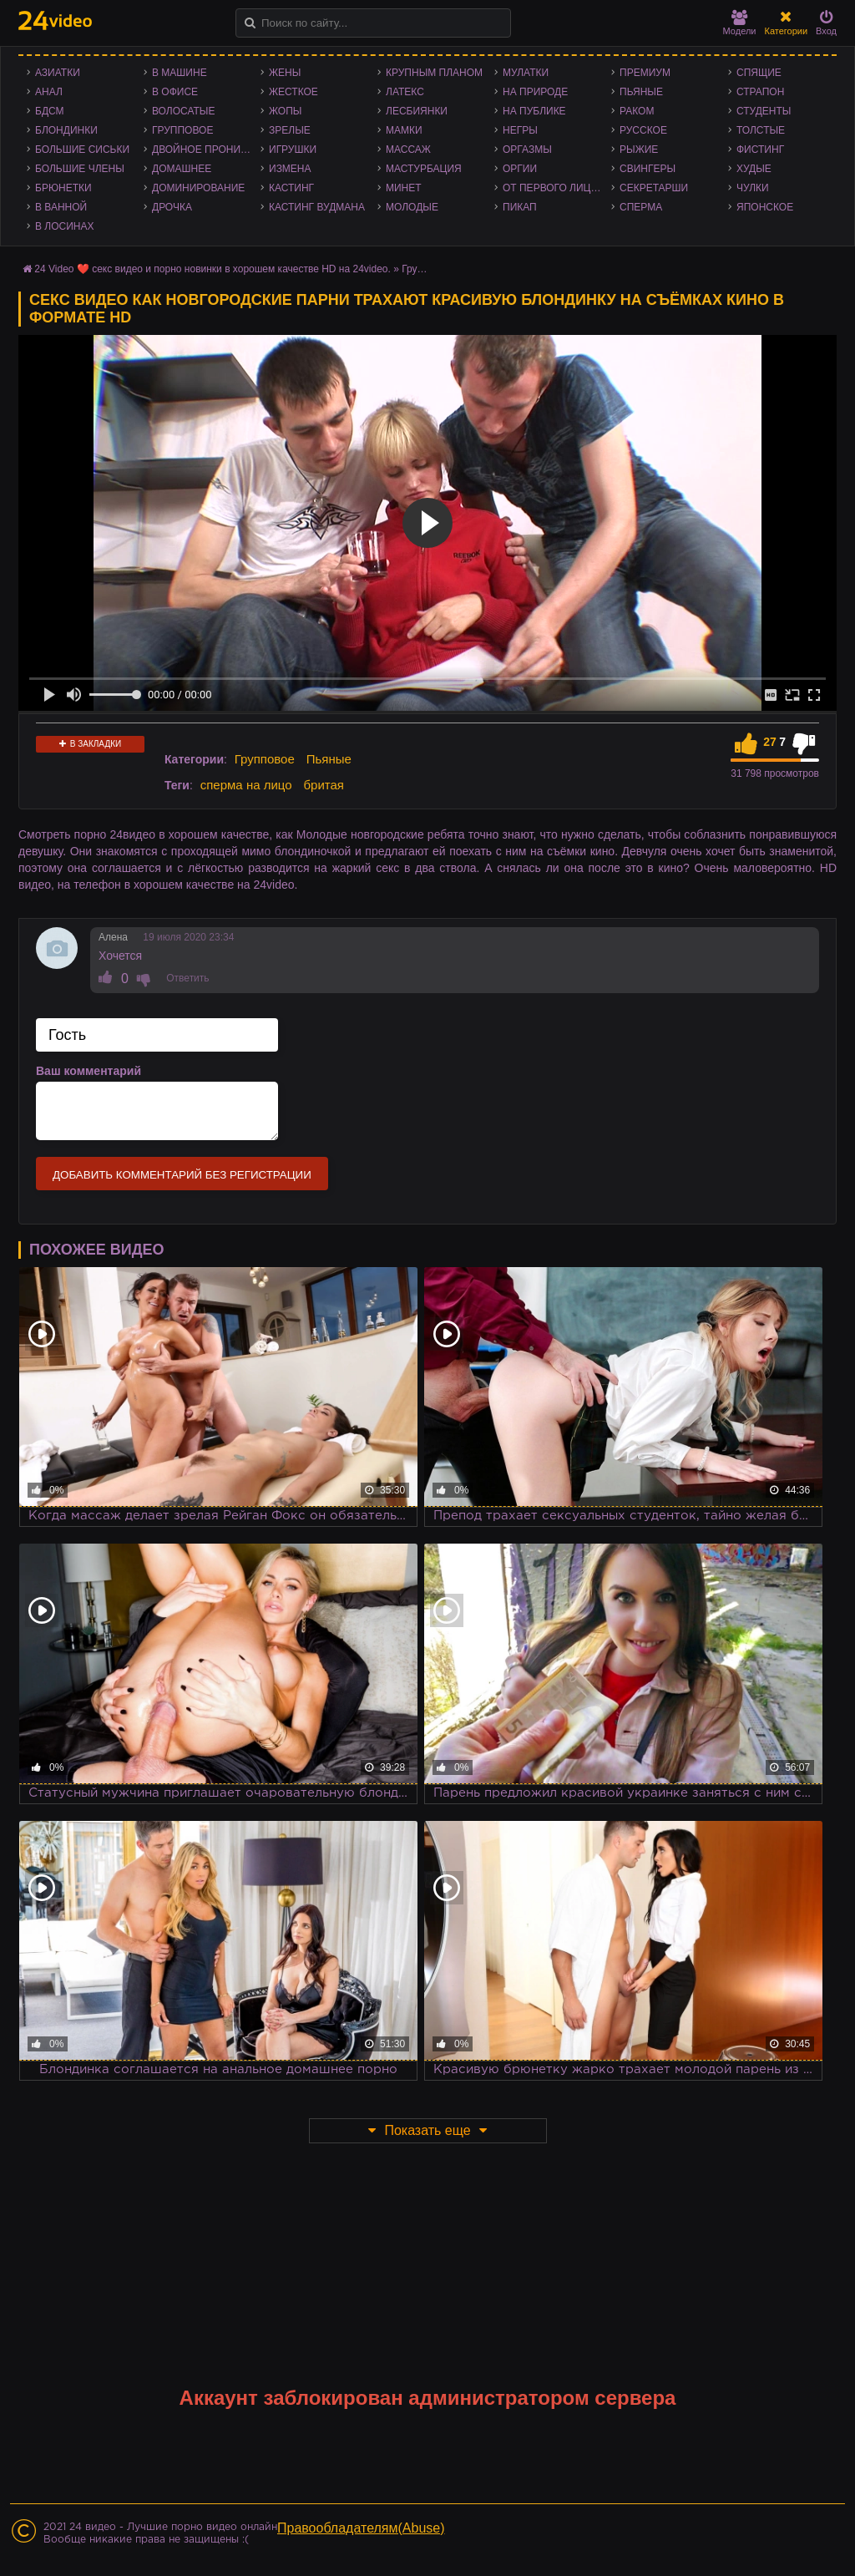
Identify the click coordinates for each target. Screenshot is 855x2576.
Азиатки (57, 73)
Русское (643, 130)
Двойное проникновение (206, 149)
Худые (754, 169)
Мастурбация (424, 169)
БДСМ (49, 111)
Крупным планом (434, 73)
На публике (534, 111)
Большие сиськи (82, 149)
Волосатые (183, 111)
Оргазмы (527, 149)
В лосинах (64, 226)
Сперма (641, 207)
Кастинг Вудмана (317, 207)
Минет (404, 188)
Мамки (404, 130)
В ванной (61, 207)
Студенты (763, 111)
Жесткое (293, 92)
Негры (520, 130)
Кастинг (291, 188)
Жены (285, 73)
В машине (179, 73)
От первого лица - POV (557, 188)
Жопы (285, 111)
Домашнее (181, 169)
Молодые (412, 207)
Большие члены (79, 169)
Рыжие (639, 149)
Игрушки (292, 149)
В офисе (175, 92)
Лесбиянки (417, 111)
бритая (323, 785)
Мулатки (526, 73)
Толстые (760, 130)
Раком (637, 111)
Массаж (408, 149)
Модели (739, 23)
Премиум (645, 73)
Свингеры (647, 169)
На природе (535, 92)
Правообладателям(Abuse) (361, 2528)
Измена (290, 169)
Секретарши (654, 188)
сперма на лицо (246, 785)
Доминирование (198, 188)
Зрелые (290, 130)
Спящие (759, 73)
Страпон (760, 92)
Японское (764, 207)
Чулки (752, 188)
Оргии (520, 169)
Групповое (182, 130)
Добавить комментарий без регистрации (182, 1175)
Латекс (405, 92)
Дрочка (172, 207)
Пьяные (641, 92)
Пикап (520, 207)
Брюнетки (63, 188)
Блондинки (66, 130)
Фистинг (760, 149)
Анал (49, 92)
